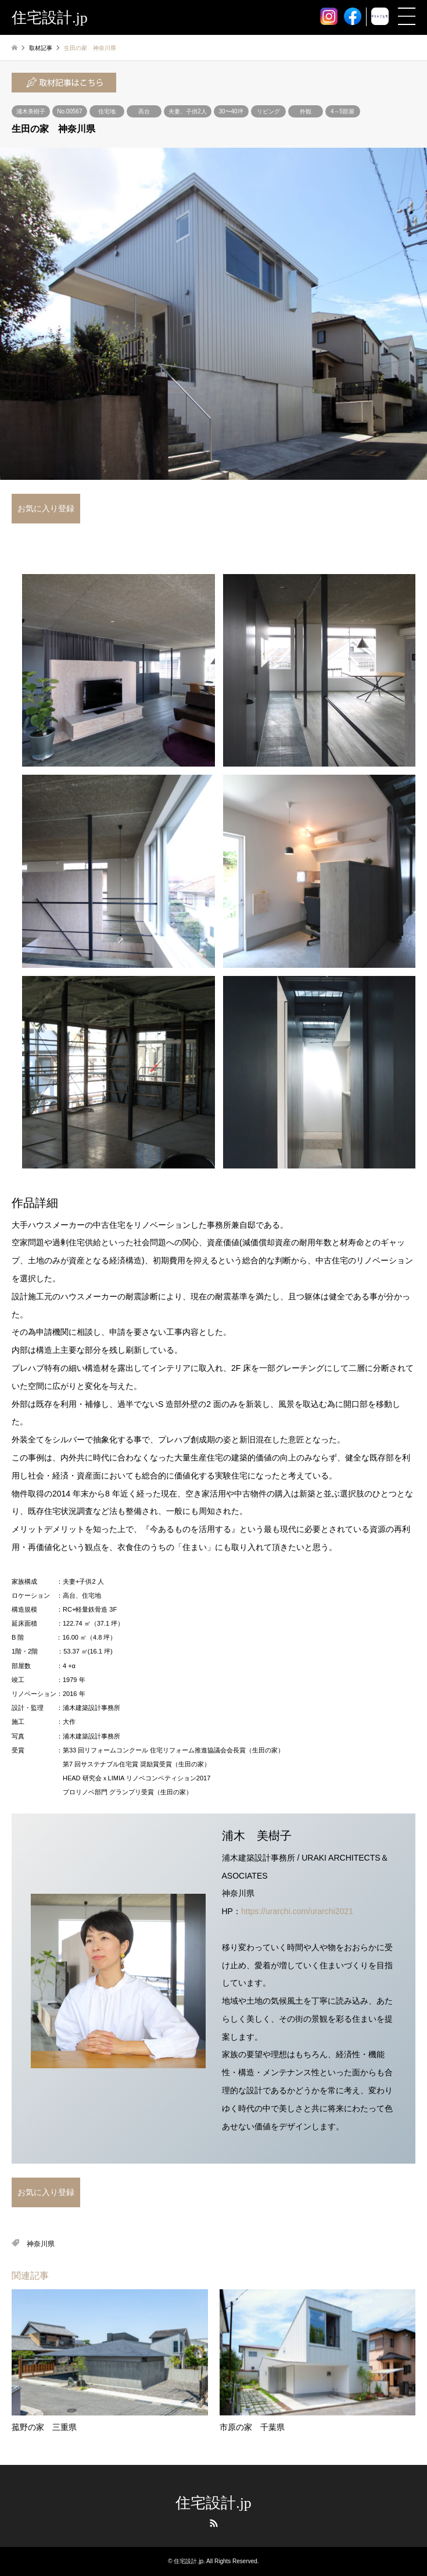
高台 (144, 111)
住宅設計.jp (213, 2503)
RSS (214, 2523)
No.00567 (69, 111)
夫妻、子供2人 (187, 111)
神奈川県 (41, 2244)
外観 (305, 111)
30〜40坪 (230, 111)
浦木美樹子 (30, 111)
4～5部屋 (342, 111)
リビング (268, 111)
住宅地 (107, 111)
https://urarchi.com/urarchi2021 (297, 1911)
